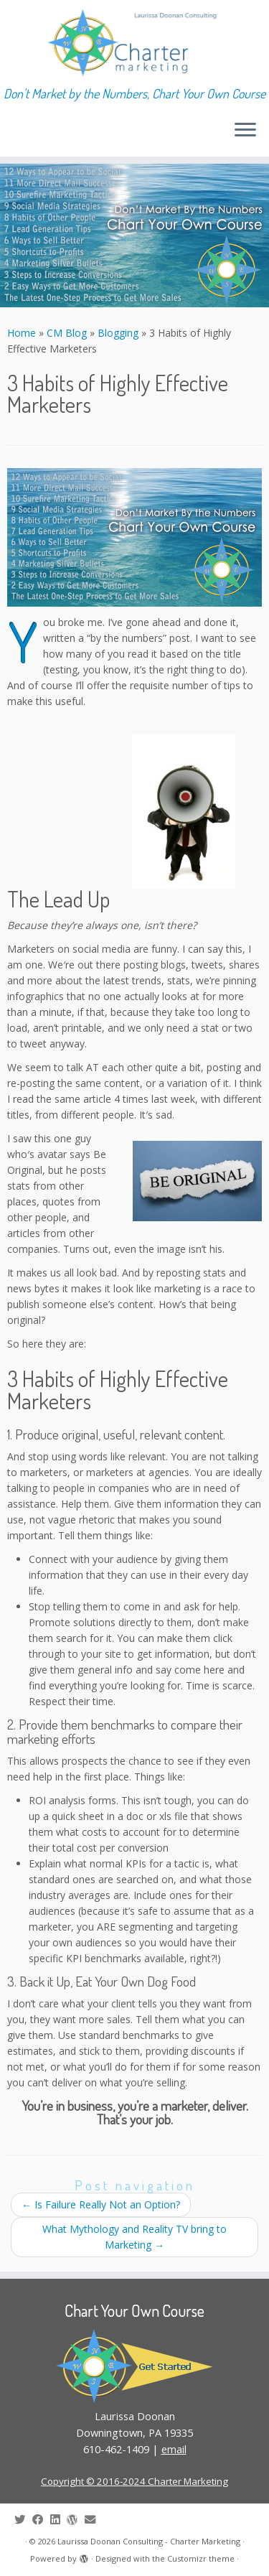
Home (21, 333)
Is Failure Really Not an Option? (101, 2204)
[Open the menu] (245, 130)
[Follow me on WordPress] (76, 2519)
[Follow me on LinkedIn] (58, 2519)
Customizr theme (201, 2558)
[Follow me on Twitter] (23, 2519)
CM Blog (67, 333)
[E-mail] (94, 2519)
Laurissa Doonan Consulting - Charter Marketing (148, 2541)
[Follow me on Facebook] (41, 2519)
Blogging (118, 333)
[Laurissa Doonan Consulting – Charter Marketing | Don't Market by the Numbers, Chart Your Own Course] (134, 43)
